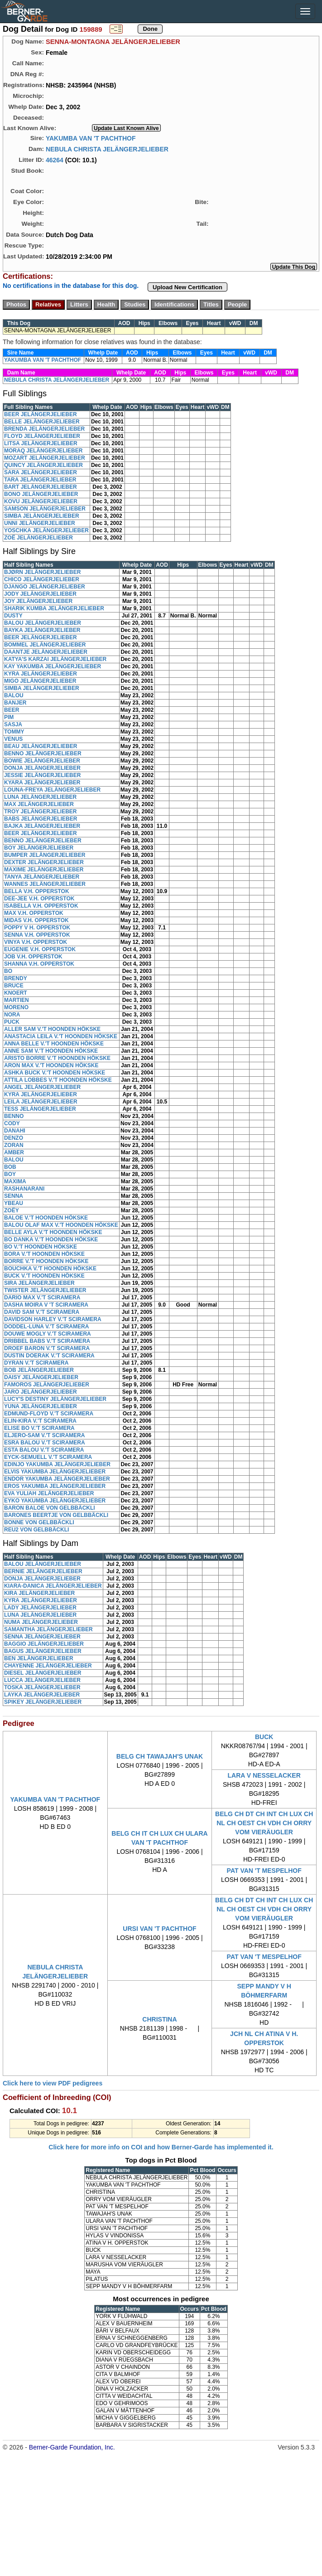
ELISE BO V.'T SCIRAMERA (39, 1428)
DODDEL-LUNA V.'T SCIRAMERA (46, 1326)
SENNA (13, 1196)
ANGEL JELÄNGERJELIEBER (42, 1087)
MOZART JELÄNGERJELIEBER (44, 458)
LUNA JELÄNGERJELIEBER (40, 797)
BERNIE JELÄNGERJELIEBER (43, 1571)
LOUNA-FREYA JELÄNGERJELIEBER (52, 790)
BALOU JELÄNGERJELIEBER (42, 623)
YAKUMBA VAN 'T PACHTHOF (91, 137)
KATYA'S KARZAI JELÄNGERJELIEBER (55, 659)
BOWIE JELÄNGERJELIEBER (42, 761)
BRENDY (15, 978)
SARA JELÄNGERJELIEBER (40, 472)
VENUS (13, 739)
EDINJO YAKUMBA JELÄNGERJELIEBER (57, 1464)
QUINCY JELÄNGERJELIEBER (43, 465)
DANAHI (14, 1131)
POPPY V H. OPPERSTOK (37, 927)
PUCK (11, 1022)
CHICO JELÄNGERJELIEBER (41, 579)
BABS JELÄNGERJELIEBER (40, 819)
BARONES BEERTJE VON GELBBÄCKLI (56, 1515)
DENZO (13, 1138)
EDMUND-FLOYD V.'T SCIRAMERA (48, 1413)
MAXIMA (15, 1181)
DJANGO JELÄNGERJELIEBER (44, 586)
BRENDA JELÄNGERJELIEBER (44, 429)
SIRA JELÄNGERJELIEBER (39, 1283)
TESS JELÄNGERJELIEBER (40, 1109)
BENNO (14, 1116)
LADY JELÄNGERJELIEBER (40, 1607)
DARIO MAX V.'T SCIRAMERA (42, 1297)
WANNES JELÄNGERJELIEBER (45, 884)
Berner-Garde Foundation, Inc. (72, 2447)
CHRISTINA (159, 2019)
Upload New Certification (187, 287)
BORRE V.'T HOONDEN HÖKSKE (46, 1261)
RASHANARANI (24, 1189)
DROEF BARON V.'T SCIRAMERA (47, 1348)
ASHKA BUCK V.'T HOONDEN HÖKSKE (54, 1072)
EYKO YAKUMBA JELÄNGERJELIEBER (55, 1500)
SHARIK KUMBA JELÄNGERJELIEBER (54, 608)
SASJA (13, 724)
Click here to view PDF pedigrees (52, 2083)
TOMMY (14, 732)
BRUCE (14, 985)
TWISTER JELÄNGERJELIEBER (45, 1290)
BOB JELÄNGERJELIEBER (39, 1370)
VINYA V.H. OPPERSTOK (35, 942)
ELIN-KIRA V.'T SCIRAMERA (40, 1421)
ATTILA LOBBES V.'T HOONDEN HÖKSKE (58, 1080)
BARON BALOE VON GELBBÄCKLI (49, 1508)
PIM (9, 717)
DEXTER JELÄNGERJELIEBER (44, 862)
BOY (10, 1174)
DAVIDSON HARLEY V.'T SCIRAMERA (52, 1319)
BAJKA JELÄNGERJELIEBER (42, 826)
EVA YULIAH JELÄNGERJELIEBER (49, 1493)
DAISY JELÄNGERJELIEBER (41, 1377)
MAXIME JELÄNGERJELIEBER (43, 869)
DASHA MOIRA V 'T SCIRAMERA (46, 1305)
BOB (10, 1167)
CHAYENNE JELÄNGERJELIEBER (48, 1665)
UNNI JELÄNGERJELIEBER (39, 523)
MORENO (16, 1007)
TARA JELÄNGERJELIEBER (40, 479)
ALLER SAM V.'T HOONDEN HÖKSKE (52, 1029)
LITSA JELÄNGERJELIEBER (40, 443)
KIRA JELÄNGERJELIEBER (39, 1593)
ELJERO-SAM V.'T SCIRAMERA (44, 1435)
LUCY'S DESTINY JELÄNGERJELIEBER (55, 1399)
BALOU (14, 695)
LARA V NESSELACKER (264, 1775)
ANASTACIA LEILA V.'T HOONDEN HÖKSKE (60, 1036)
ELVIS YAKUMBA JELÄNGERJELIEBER (55, 1471)
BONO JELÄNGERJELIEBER (41, 494)
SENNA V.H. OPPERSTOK (37, 935)
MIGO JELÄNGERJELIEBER (40, 681)
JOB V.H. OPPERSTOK (33, 956)
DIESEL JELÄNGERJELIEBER (42, 1673)
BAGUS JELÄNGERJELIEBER (43, 1651)
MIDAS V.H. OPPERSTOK (36, 920)
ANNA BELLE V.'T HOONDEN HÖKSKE (54, 1043)
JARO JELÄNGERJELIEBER (40, 1392)
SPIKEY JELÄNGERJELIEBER (43, 1702)
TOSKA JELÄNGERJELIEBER (42, 1687)
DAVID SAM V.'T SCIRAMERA (41, 1312)
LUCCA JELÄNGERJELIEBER (42, 1680)
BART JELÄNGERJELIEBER (40, 487)
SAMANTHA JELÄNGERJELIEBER (48, 1629)
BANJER (15, 703)
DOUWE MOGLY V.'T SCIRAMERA (47, 1334)
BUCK (264, 1736)
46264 (54, 159)
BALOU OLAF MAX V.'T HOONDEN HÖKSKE (61, 1225)
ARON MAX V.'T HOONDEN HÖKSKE (51, 1065)
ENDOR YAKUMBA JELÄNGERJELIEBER (57, 1479)
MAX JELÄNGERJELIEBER (39, 804)
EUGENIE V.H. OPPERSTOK (40, 949)
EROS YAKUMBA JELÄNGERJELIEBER (55, 1486)
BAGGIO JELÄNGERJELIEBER (44, 1644)
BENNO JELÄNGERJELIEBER (43, 753)
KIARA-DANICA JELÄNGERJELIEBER (53, 1586)
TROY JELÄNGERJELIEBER (40, 811)
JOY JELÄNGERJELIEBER (38, 601)
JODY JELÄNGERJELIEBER (40, 594)
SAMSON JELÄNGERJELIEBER (45, 508)
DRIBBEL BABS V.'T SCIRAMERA (47, 1341)
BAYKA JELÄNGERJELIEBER (42, 630)
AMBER (14, 1152)
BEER (11, 710)
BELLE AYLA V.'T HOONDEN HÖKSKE (53, 1232)
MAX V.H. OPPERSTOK (33, 913)
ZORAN (14, 1145)
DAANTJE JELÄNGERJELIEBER (45, 652)
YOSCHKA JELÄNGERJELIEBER (46, 530)
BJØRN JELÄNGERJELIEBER (42, 572)
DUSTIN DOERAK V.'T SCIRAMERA (49, 1355)
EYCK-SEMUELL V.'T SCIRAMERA (48, 1457)
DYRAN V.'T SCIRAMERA (36, 1363)
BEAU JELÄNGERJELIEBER (40, 746)
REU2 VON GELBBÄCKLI (36, 1529)
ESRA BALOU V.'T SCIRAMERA (44, 1442)
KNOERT (15, 993)
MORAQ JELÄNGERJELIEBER (43, 450)
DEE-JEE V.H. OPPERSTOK (39, 898)
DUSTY (13, 615)
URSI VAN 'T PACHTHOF (159, 1928)
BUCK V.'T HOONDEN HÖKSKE (44, 1276)
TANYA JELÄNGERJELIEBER (41, 877)
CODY (12, 1123)
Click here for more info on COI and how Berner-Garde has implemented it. (160, 2147)
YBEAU (13, 1203)
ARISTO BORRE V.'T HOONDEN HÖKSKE (57, 1058)
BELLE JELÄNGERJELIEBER (42, 421)
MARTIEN (16, 1000)
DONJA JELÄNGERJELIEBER (42, 768)
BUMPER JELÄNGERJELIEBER (44, 855)
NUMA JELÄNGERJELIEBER (41, 1622)
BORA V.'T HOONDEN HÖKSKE (44, 1254)
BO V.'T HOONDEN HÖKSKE (40, 1247)
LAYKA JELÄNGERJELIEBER (42, 1694)
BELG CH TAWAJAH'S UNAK (159, 1756)
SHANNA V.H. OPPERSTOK (39, 964)
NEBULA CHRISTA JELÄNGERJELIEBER (107, 148)
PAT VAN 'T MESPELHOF (264, 1870)
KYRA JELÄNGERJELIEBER (40, 674)
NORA (12, 1014)
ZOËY (11, 1210)
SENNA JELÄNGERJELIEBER (42, 1636)
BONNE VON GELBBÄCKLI (39, 1522)
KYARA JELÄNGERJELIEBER (42, 782)
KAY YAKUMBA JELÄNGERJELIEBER (52, 666)
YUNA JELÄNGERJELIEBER (40, 1406)
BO (8, 971)
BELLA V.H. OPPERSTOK (36, 891)
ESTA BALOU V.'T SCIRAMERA (44, 1450)
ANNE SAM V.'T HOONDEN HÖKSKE (51, 1051)
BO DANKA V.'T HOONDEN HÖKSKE (51, 1239)
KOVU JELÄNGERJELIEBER (40, 501)
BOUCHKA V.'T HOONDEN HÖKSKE (50, 1268)
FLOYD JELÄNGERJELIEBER (42, 436)
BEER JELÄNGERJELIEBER (40, 414)
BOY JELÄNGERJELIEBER (38, 848)
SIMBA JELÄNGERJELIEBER (41, 516)
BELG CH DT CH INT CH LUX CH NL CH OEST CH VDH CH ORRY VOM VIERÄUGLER (264, 1823)
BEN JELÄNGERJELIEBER (38, 1658)
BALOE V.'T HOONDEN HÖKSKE (46, 1218)
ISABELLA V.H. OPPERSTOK (41, 906)
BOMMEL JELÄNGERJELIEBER (45, 645)
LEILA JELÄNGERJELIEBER (40, 1101)
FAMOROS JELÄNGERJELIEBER (46, 1384)
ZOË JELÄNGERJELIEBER (38, 538)
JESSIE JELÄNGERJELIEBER (42, 775)
